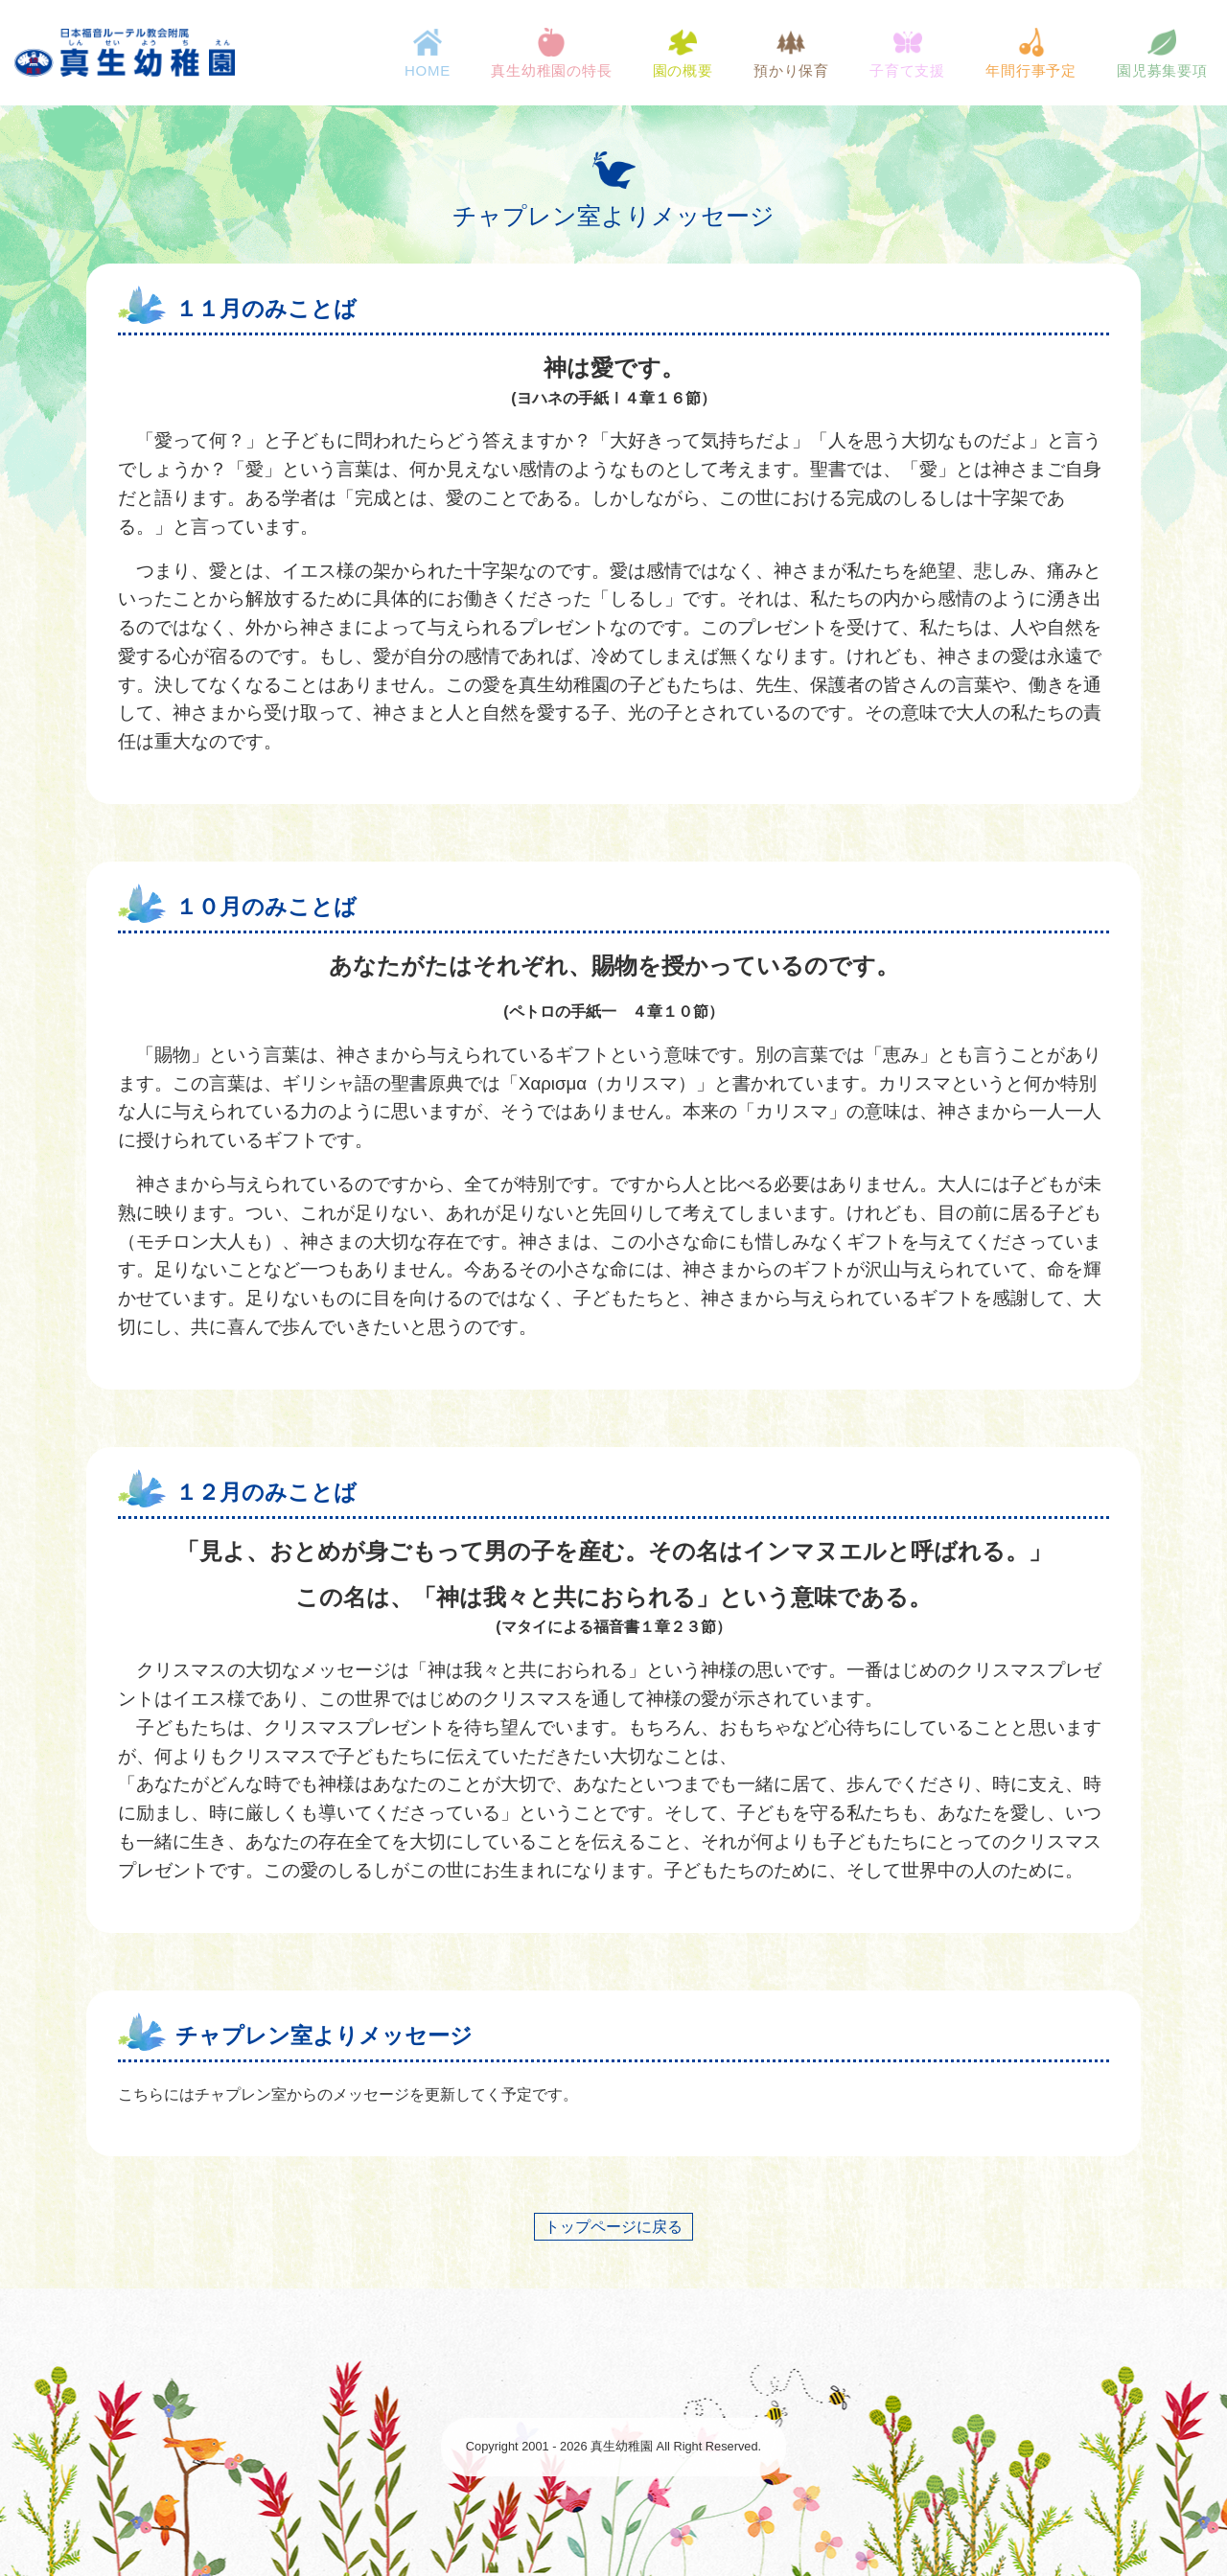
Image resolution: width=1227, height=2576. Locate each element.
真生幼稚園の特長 (551, 53)
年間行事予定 (1030, 53)
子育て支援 (906, 53)
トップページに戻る (613, 2227)
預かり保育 (790, 53)
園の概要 (682, 53)
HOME (427, 53)
